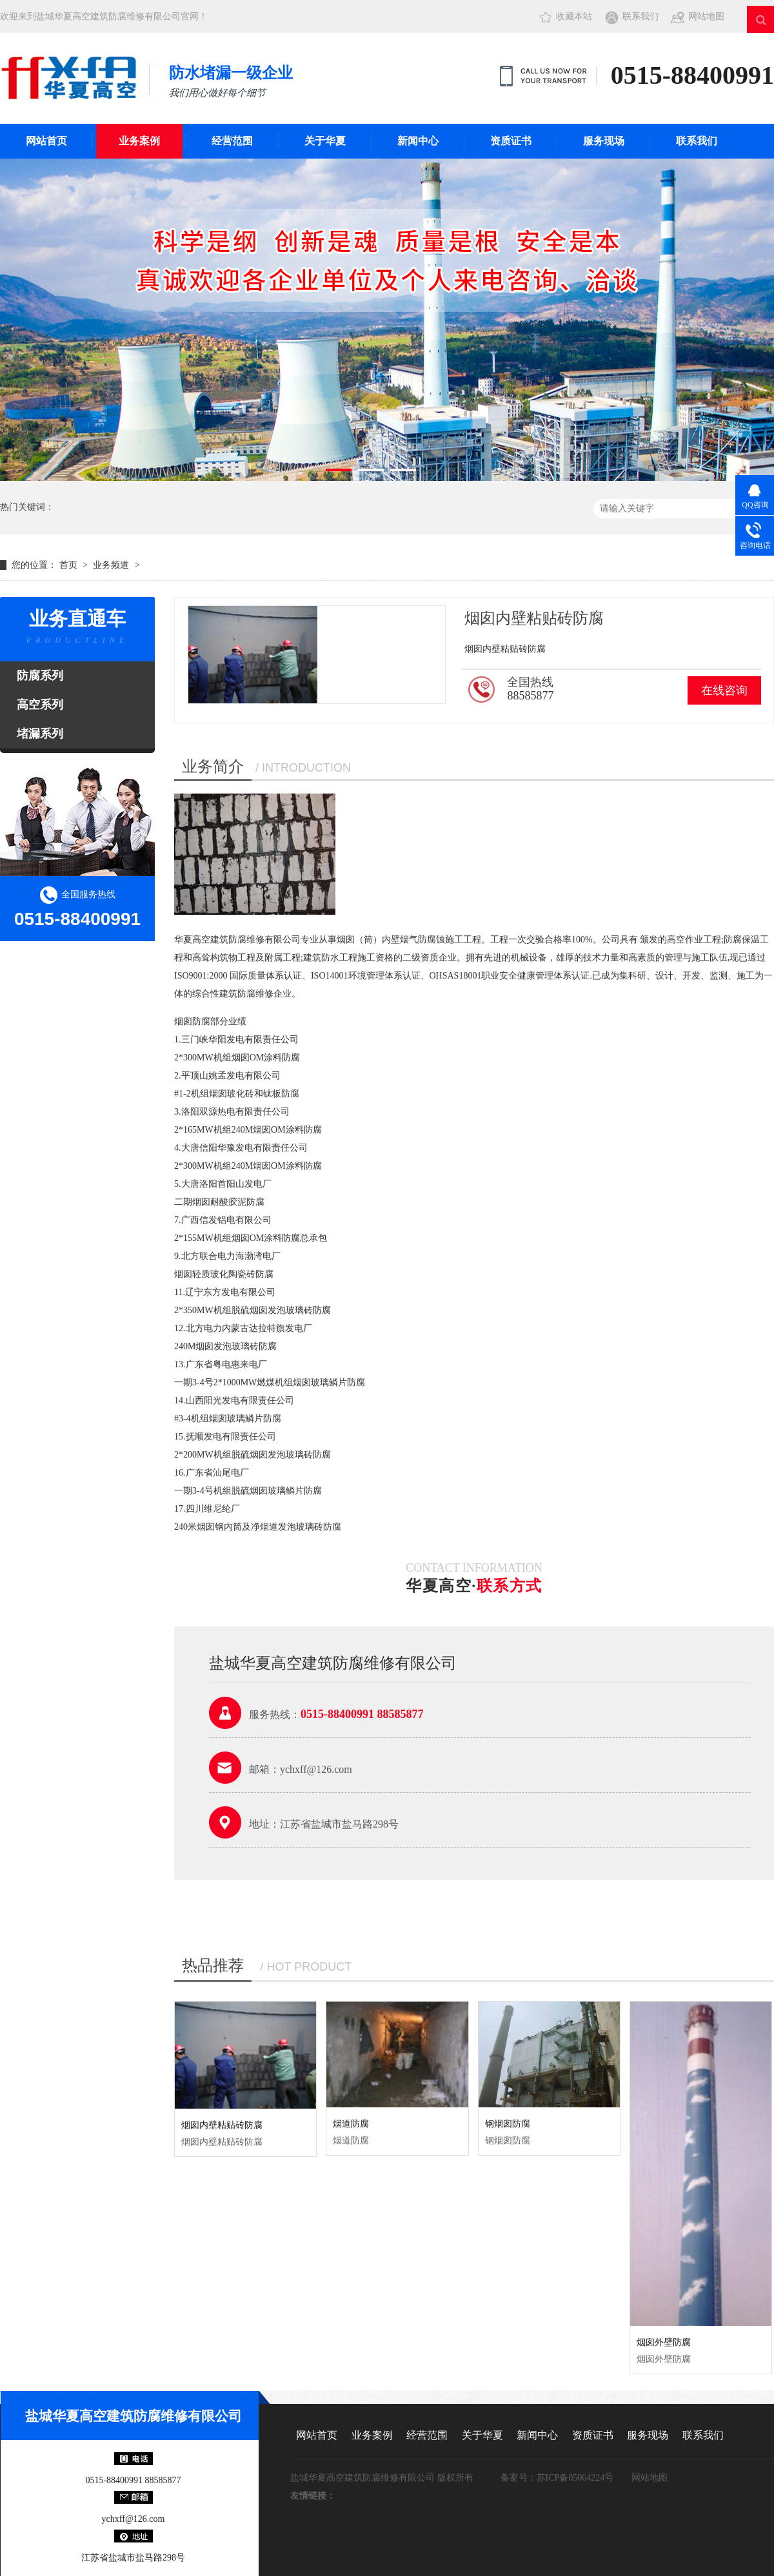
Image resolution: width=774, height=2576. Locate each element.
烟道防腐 (351, 2124)
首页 (69, 565)
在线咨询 (724, 690)
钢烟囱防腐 (507, 2124)
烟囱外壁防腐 (664, 2342)
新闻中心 (418, 140)
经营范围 (232, 140)
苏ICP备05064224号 (575, 2478)
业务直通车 (77, 628)
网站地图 (706, 16)
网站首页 (46, 140)
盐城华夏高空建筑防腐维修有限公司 (133, 2416)
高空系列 (40, 704)
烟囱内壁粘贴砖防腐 (222, 2125)
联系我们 (640, 16)
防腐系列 (40, 675)
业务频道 (111, 565)
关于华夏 (325, 140)
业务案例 (139, 140)
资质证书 (510, 140)
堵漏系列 (40, 733)
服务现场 (603, 140)
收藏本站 (574, 16)
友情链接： (312, 2496)
